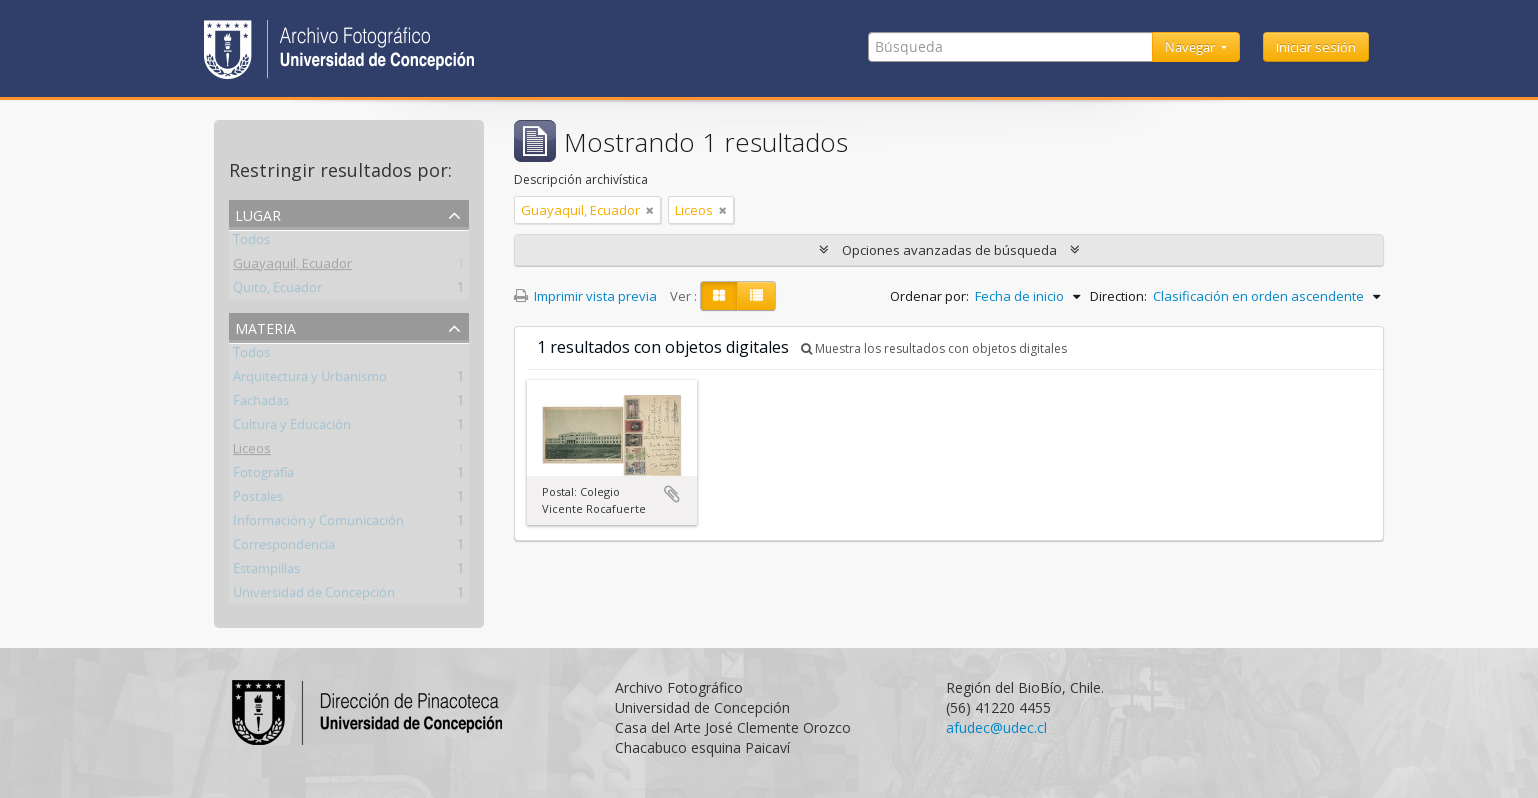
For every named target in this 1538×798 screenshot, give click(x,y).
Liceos (252, 452)
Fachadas (261, 404)
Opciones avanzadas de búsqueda (949, 250)
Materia (265, 326)
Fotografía (263, 476)
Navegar (1191, 47)
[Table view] (756, 296)
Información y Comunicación (318, 524)
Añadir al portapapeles (672, 494)
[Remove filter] (650, 210)
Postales (258, 500)
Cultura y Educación (292, 428)
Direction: (1118, 296)
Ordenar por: (929, 296)
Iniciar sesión (1316, 47)
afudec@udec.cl (996, 727)
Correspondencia (284, 548)
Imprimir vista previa (585, 296)
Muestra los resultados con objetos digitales (934, 348)
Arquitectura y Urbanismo (310, 380)
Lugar (258, 213)
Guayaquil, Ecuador (292, 267)
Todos (251, 243)
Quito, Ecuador (277, 291)
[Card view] (719, 296)
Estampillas (266, 572)
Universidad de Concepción (314, 596)
